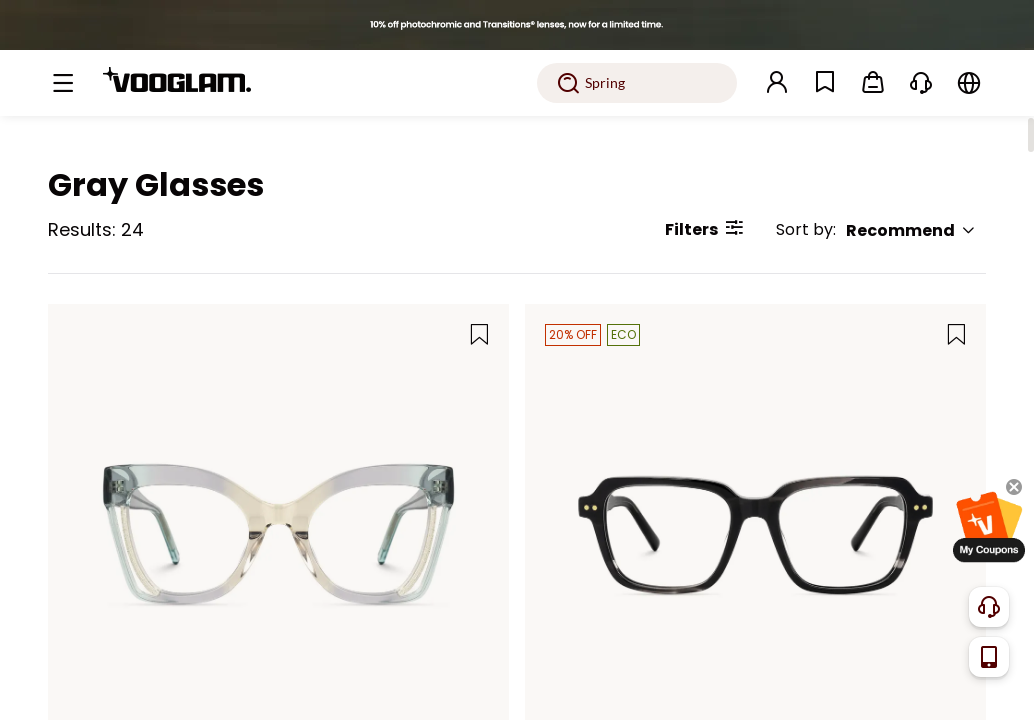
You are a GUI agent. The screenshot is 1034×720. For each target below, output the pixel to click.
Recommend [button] (911, 230)
